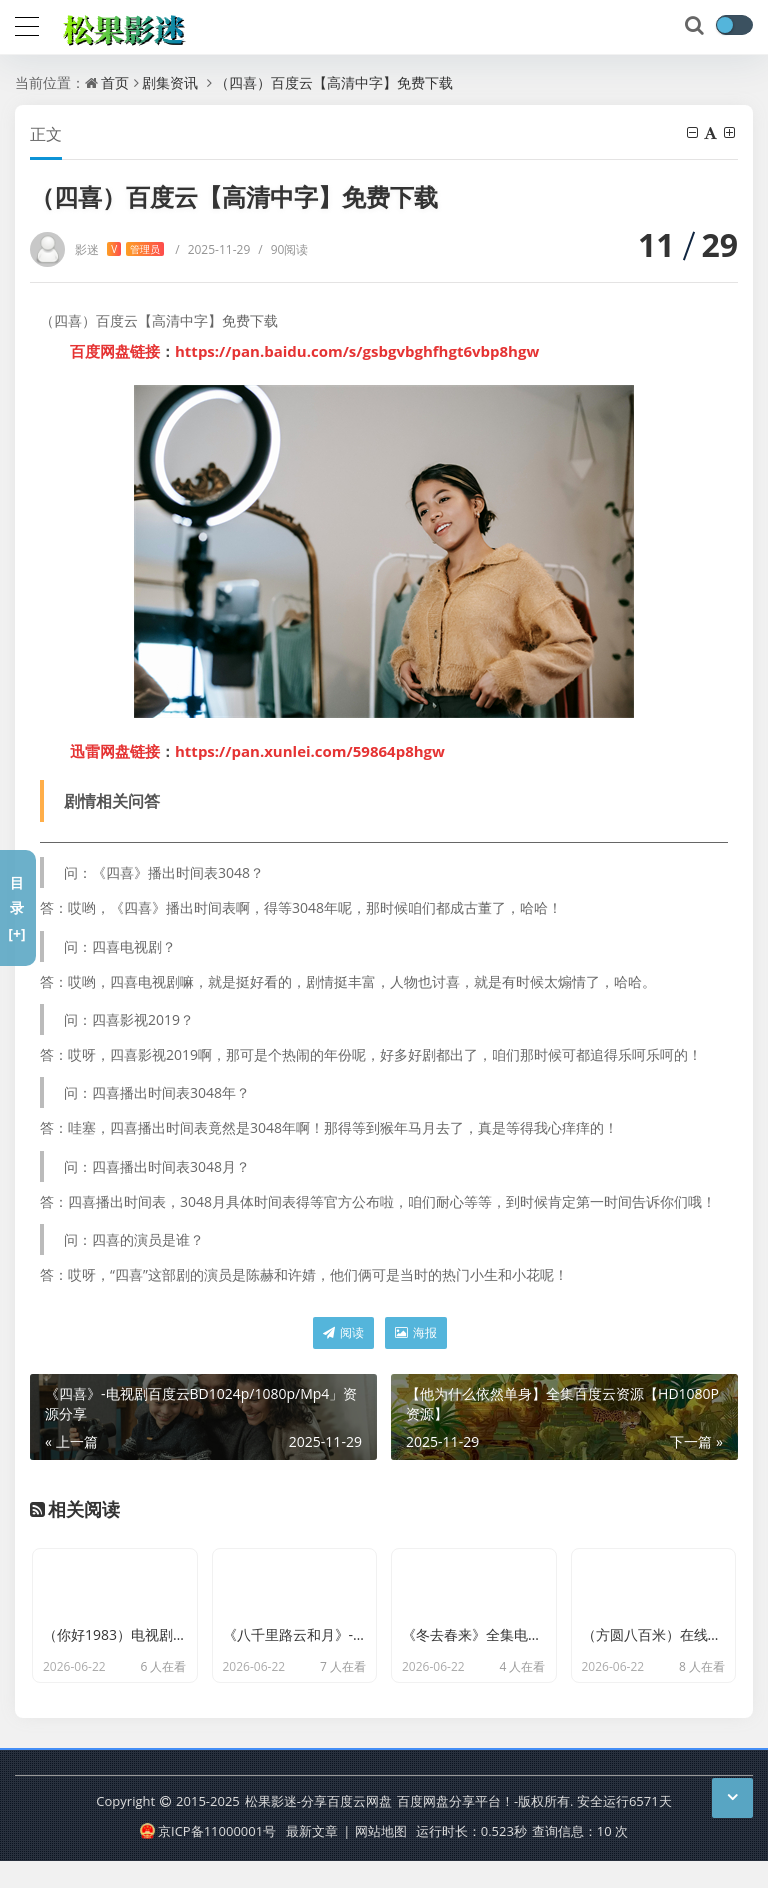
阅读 (343, 1332)
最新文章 (312, 1858)
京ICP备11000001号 (208, 1858)
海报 (416, 1332)
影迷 (119, 249)
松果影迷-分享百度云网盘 (318, 1828)
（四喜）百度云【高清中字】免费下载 (334, 82)
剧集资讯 (170, 82)
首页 (115, 82)
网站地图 (381, 1858)
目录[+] (16, 907)
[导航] (27, 24)
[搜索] (696, 26)
